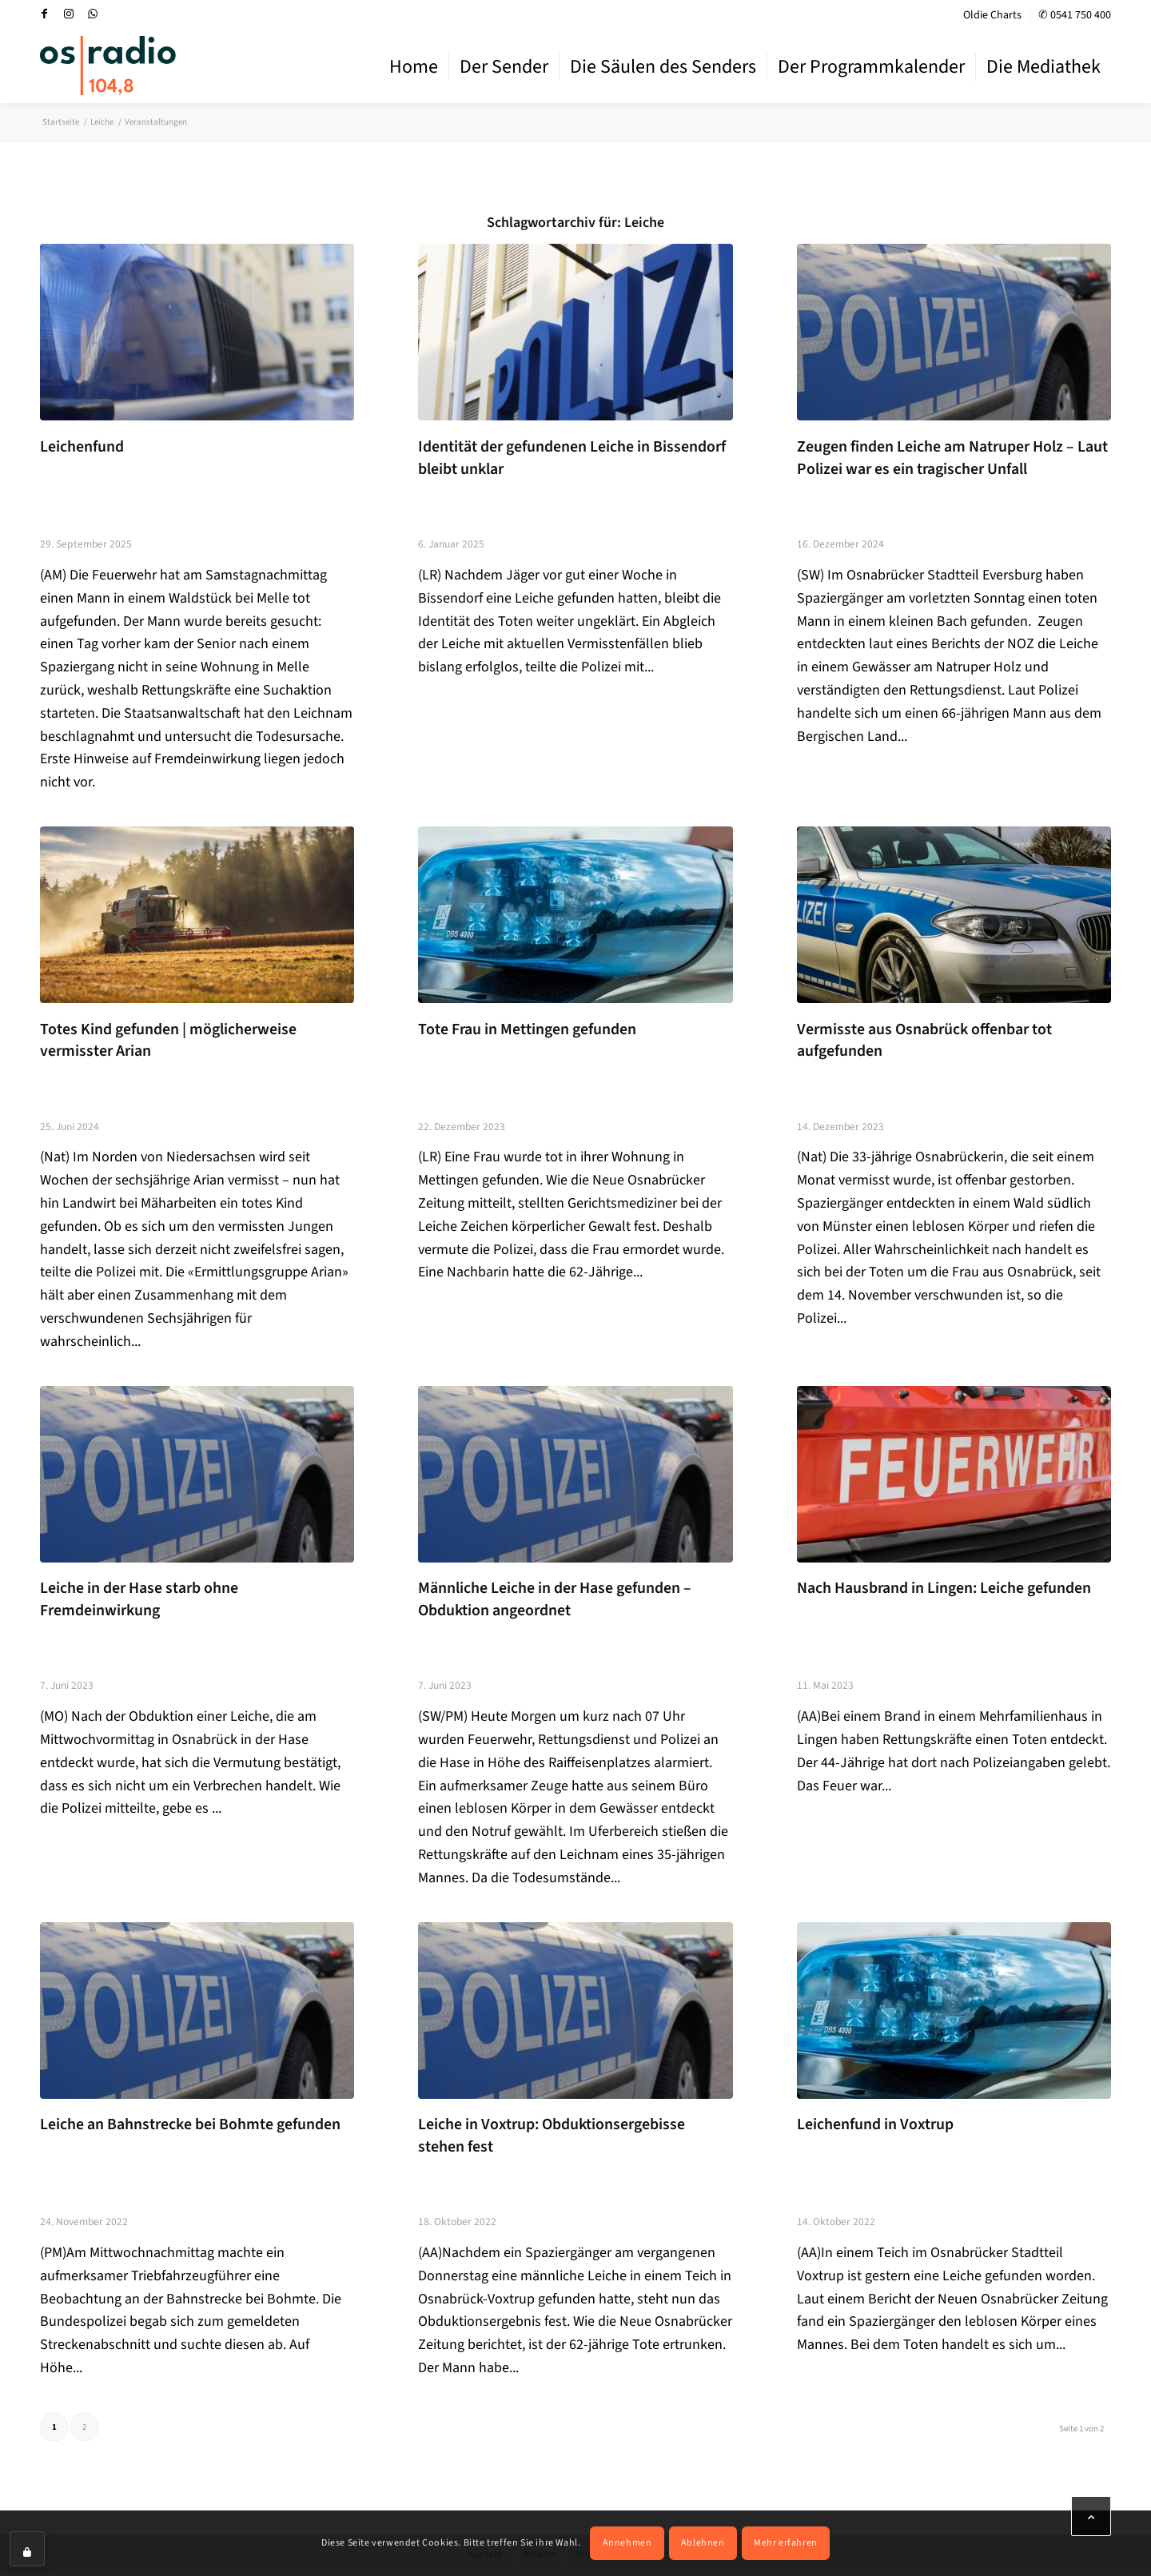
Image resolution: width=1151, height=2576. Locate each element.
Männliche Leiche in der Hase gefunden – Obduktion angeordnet (554, 1599)
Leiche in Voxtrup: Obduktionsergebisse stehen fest (551, 2135)
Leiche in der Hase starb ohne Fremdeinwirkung (139, 1599)
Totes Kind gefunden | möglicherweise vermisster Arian (168, 1040)
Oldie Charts (992, 15)
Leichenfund (82, 447)
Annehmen (627, 2543)
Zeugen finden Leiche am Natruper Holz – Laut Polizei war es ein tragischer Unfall (952, 458)
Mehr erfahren (786, 2543)
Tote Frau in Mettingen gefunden (527, 1029)
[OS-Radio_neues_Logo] (108, 65)
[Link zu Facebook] (45, 14)
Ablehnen (703, 2543)
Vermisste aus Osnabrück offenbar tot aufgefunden (924, 1040)
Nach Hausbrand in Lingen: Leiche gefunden (944, 1588)
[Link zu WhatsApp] (93, 14)
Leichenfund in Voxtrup (875, 2124)
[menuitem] (992, 15)
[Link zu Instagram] (69, 14)
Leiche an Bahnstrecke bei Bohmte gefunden (190, 2124)
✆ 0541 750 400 (1074, 15)
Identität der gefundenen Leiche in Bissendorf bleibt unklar (572, 458)
